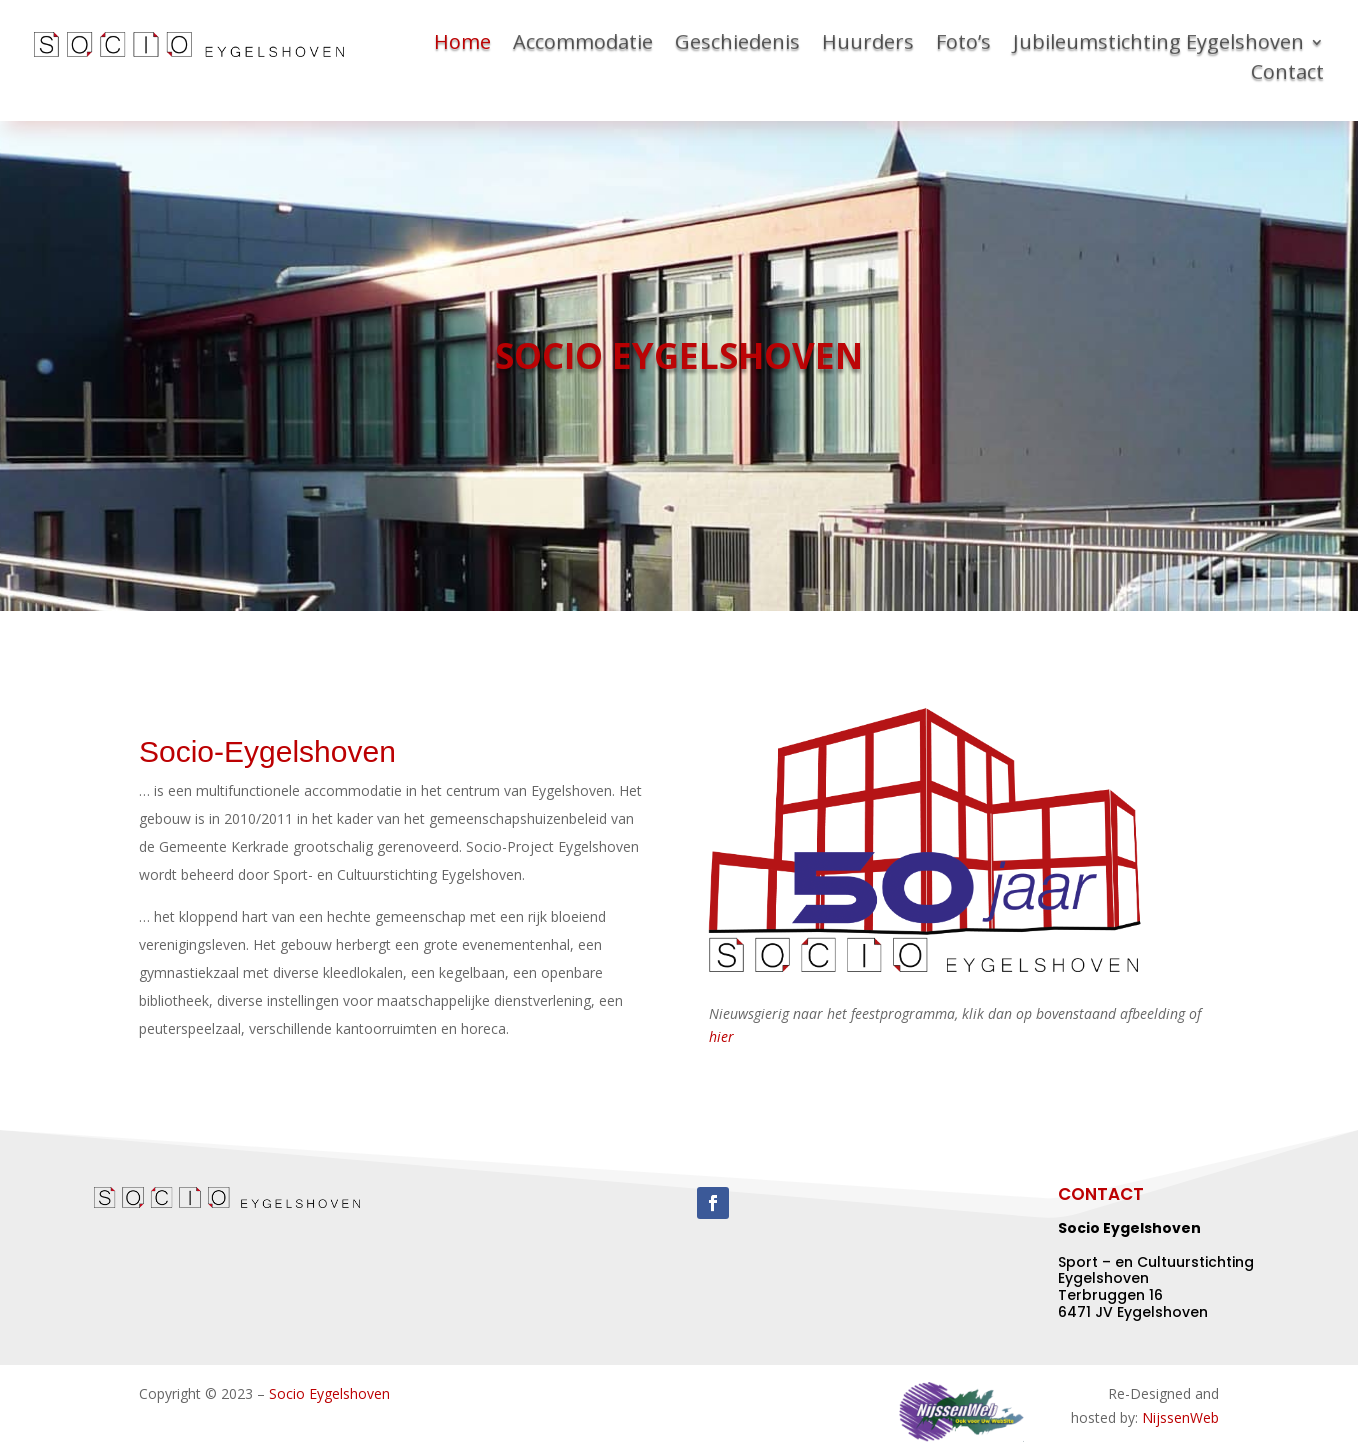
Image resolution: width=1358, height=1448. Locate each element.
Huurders (868, 45)
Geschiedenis (737, 45)
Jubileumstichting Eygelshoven (1158, 45)
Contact (1287, 75)
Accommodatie (583, 45)
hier (721, 1036)
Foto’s (963, 45)
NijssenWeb (1180, 1417)
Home (462, 45)
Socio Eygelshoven (329, 1393)
